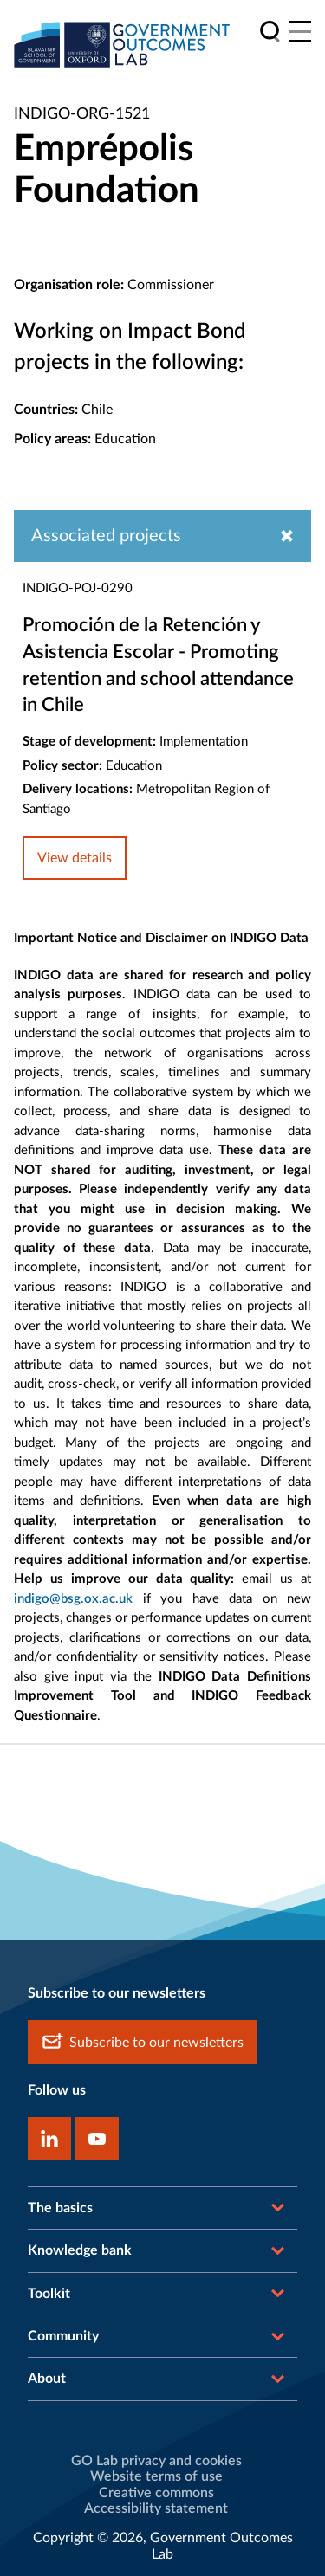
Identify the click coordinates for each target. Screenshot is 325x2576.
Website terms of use (156, 2476)
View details (74, 858)
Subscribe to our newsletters (142, 2042)
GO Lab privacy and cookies (156, 2461)
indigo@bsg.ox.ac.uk (73, 1598)
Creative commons (156, 2493)
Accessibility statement (156, 2508)
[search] (270, 31)
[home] (122, 44)
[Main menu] (300, 31)
